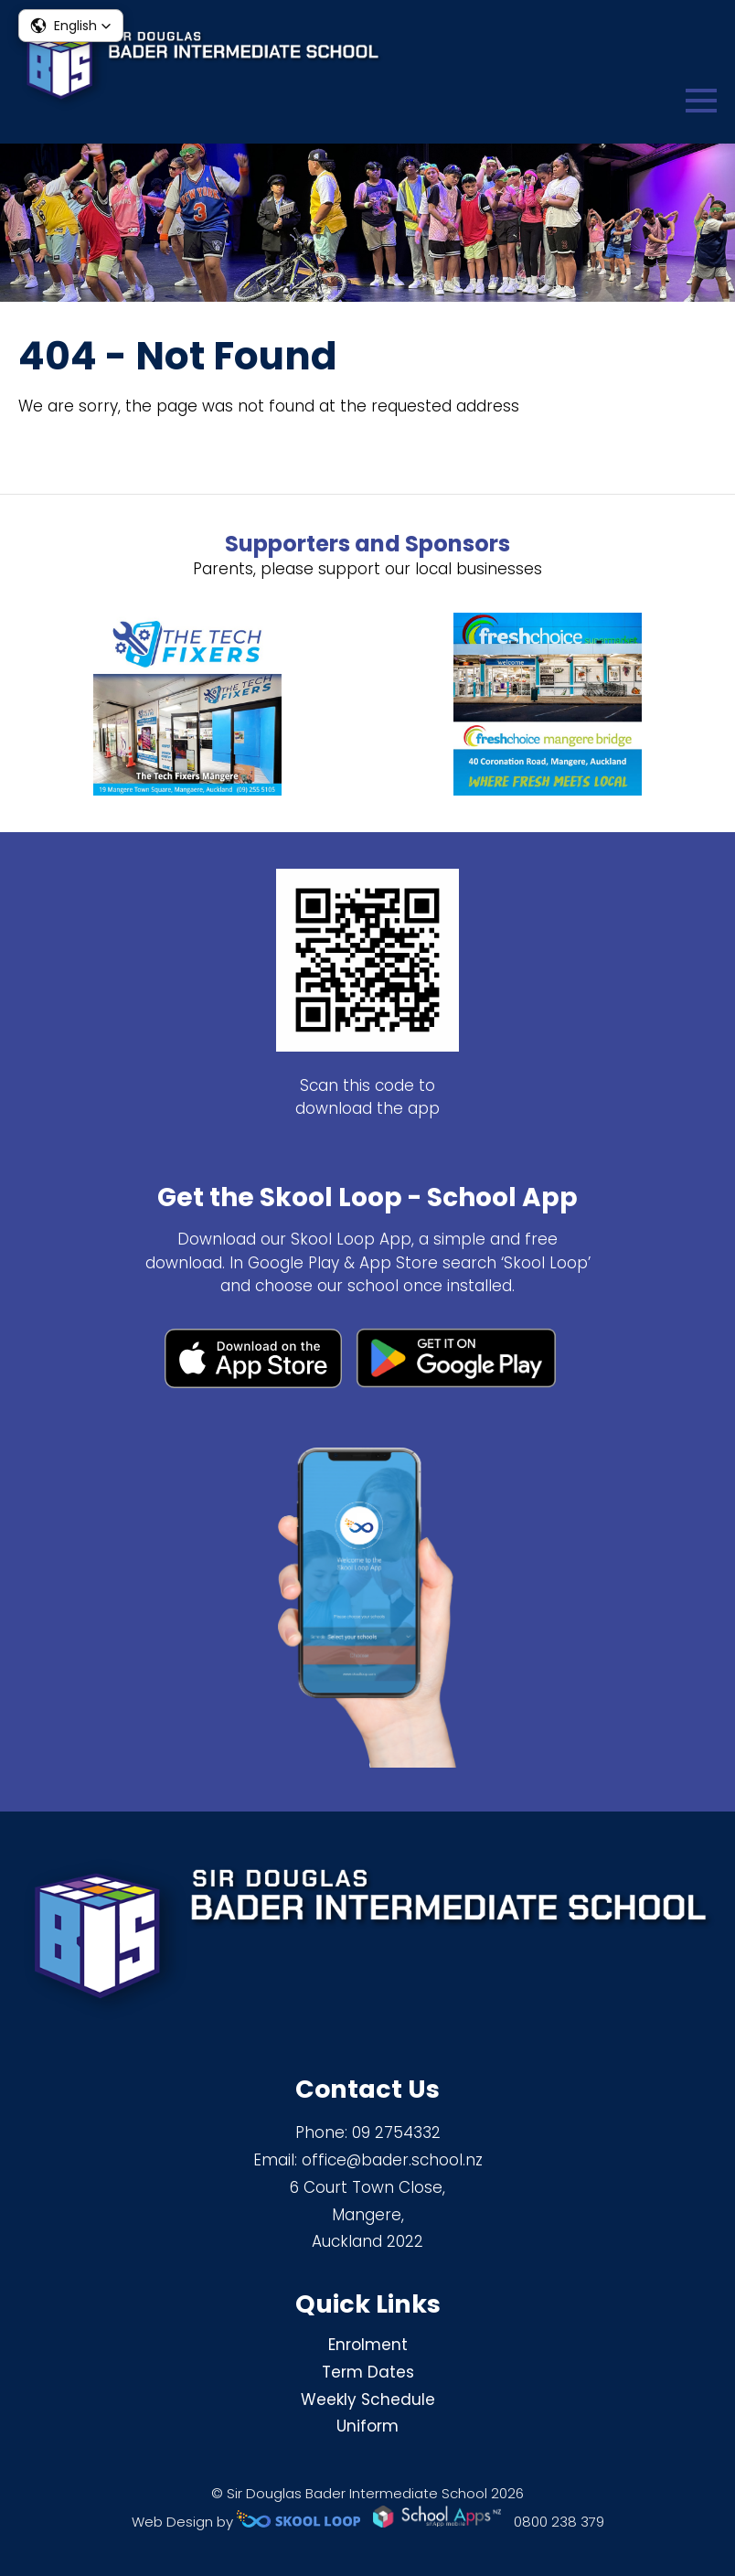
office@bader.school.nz (392, 2160)
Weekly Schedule (368, 2399)
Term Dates (368, 2372)
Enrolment (368, 2345)
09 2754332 (396, 2132)
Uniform (367, 2426)
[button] (71, 25)
